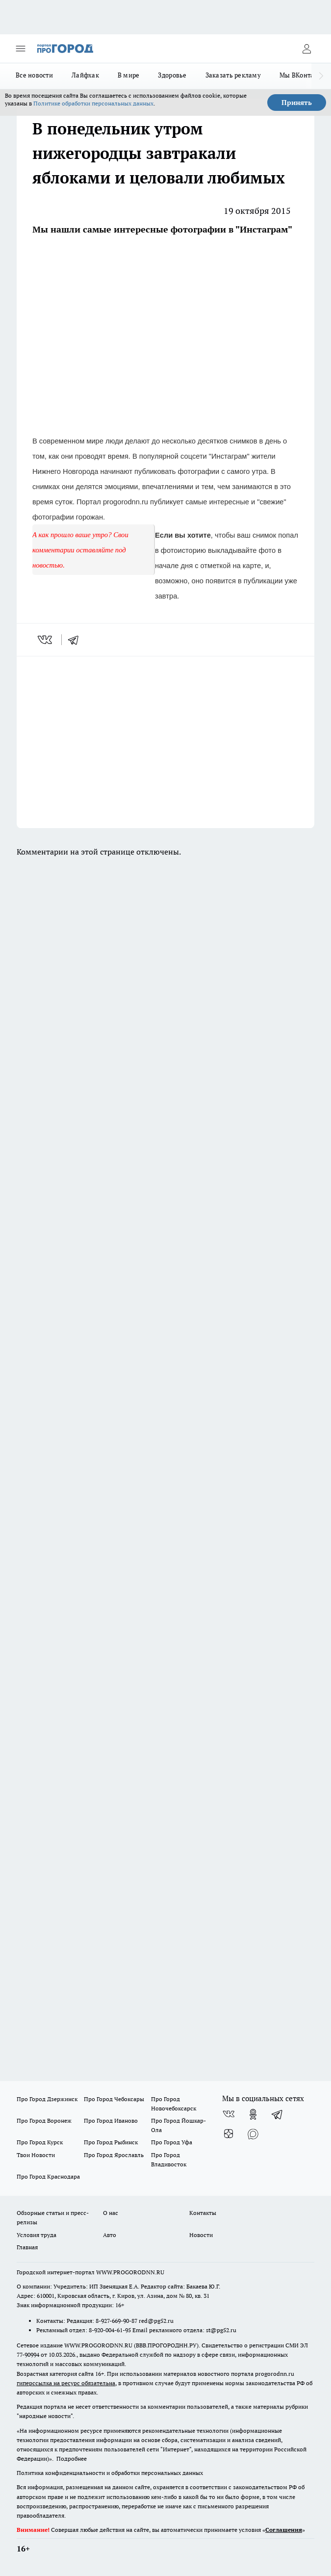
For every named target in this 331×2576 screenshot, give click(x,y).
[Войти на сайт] (306, 48)
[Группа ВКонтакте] (228, 2114)
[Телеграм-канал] (277, 2114)
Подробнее (71, 2458)
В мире (129, 75)
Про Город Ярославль (114, 2155)
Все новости (34, 75)
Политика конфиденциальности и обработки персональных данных (110, 2472)
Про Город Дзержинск (47, 2099)
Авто (109, 2234)
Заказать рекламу (233, 75)
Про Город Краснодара (48, 2176)
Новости (201, 2234)
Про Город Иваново (111, 2120)
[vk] (45, 640)
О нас (110, 2212)
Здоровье (172, 75)
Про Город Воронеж (44, 2120)
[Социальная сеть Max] (253, 2134)
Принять (296, 102)
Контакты (202, 2212)
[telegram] (76, 640)
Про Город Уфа (171, 2142)
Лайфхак (85, 75)
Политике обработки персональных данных (93, 103)
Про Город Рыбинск (111, 2142)
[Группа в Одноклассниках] (253, 2114)
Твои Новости (36, 2155)
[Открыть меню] (20, 48)
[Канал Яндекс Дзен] (228, 2134)
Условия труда (36, 2234)
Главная (27, 2247)
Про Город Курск (40, 2142)
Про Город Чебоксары (114, 2099)
